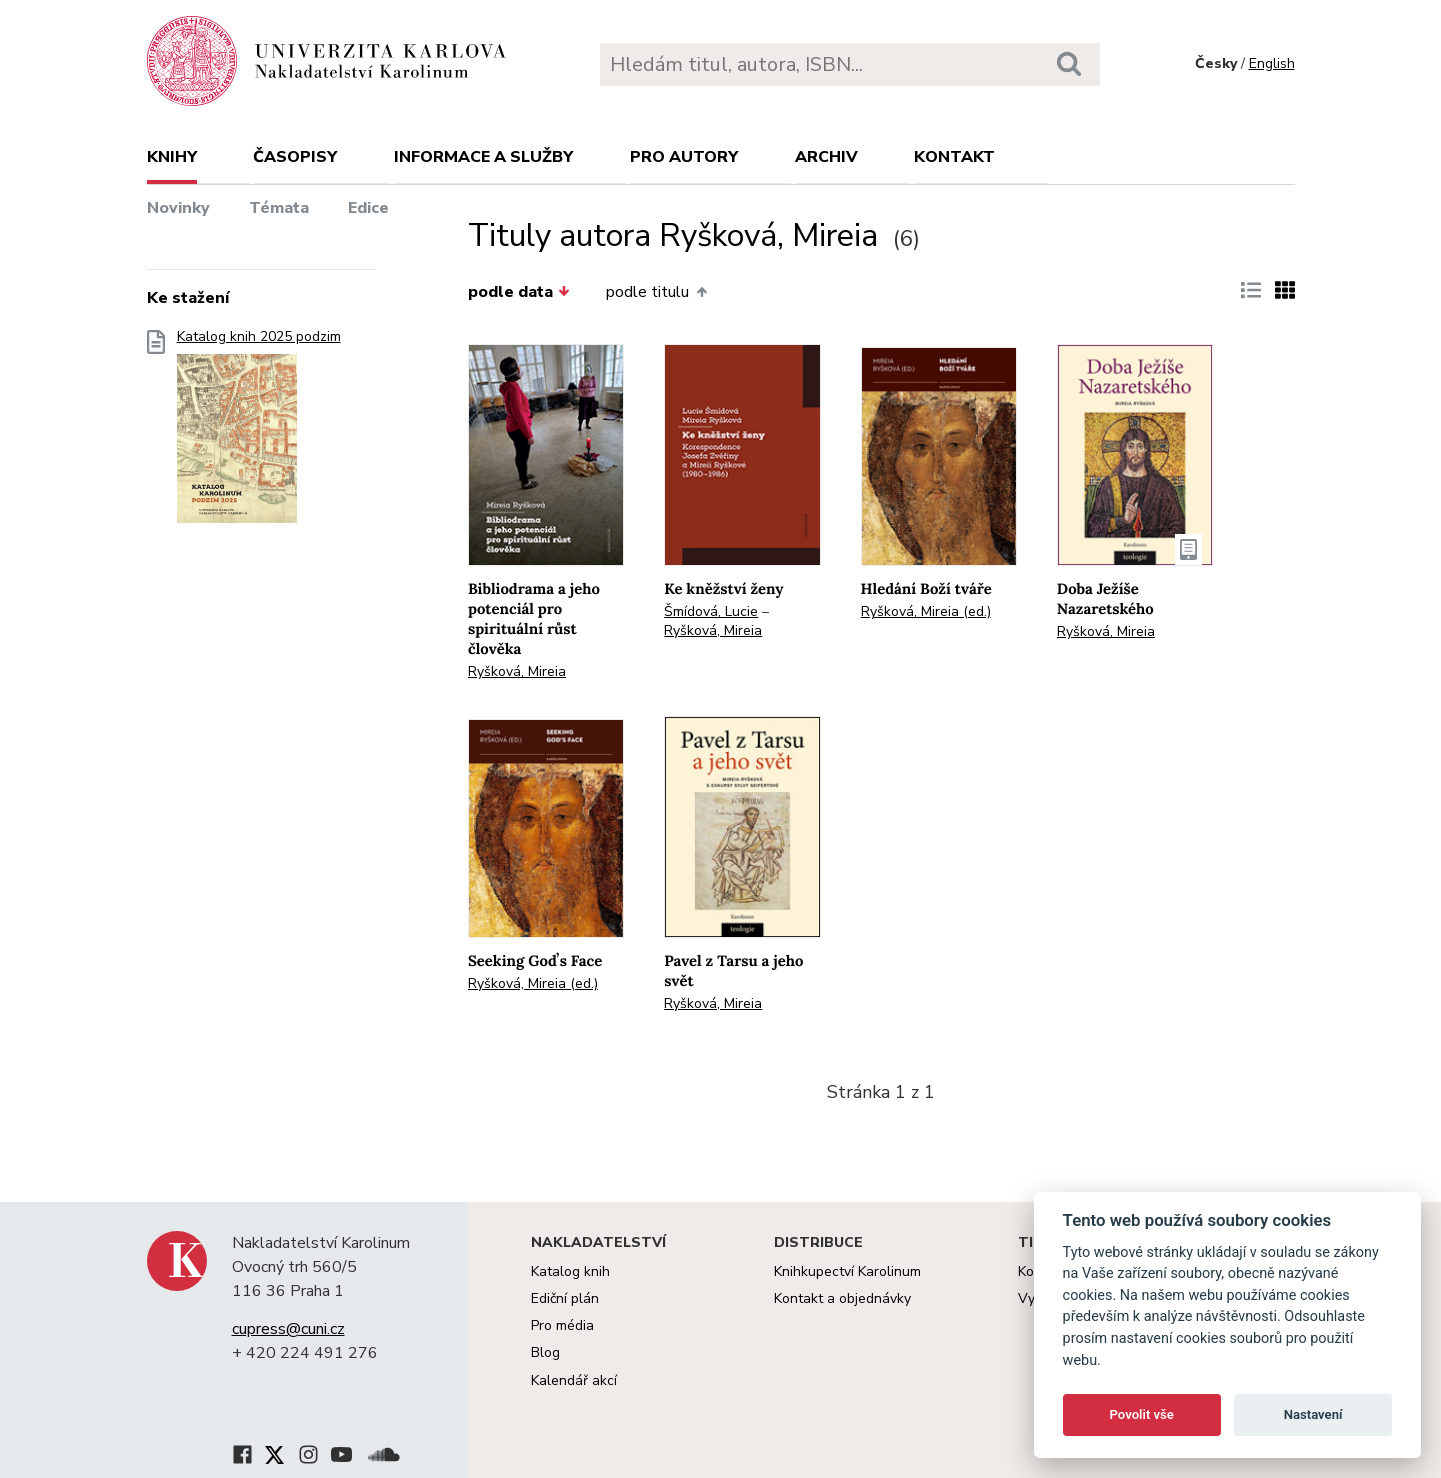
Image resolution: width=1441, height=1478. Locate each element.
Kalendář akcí (574, 1380)
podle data (519, 292)
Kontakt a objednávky (842, 1298)
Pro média (562, 1325)
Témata (279, 208)
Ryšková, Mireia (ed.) (926, 611)
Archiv (826, 157)
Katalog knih (570, 1271)
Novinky (178, 208)
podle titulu (656, 292)
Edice (368, 208)
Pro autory (684, 157)
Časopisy (295, 157)
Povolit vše (1142, 1414)
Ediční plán (565, 1298)
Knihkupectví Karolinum (847, 1271)
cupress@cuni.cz (288, 1329)
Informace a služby (483, 157)
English (1272, 63)
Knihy (172, 157)
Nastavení (1313, 1414)
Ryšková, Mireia (517, 671)
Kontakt (954, 157)
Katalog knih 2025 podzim (259, 432)
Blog (545, 1352)
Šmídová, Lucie (711, 611)
